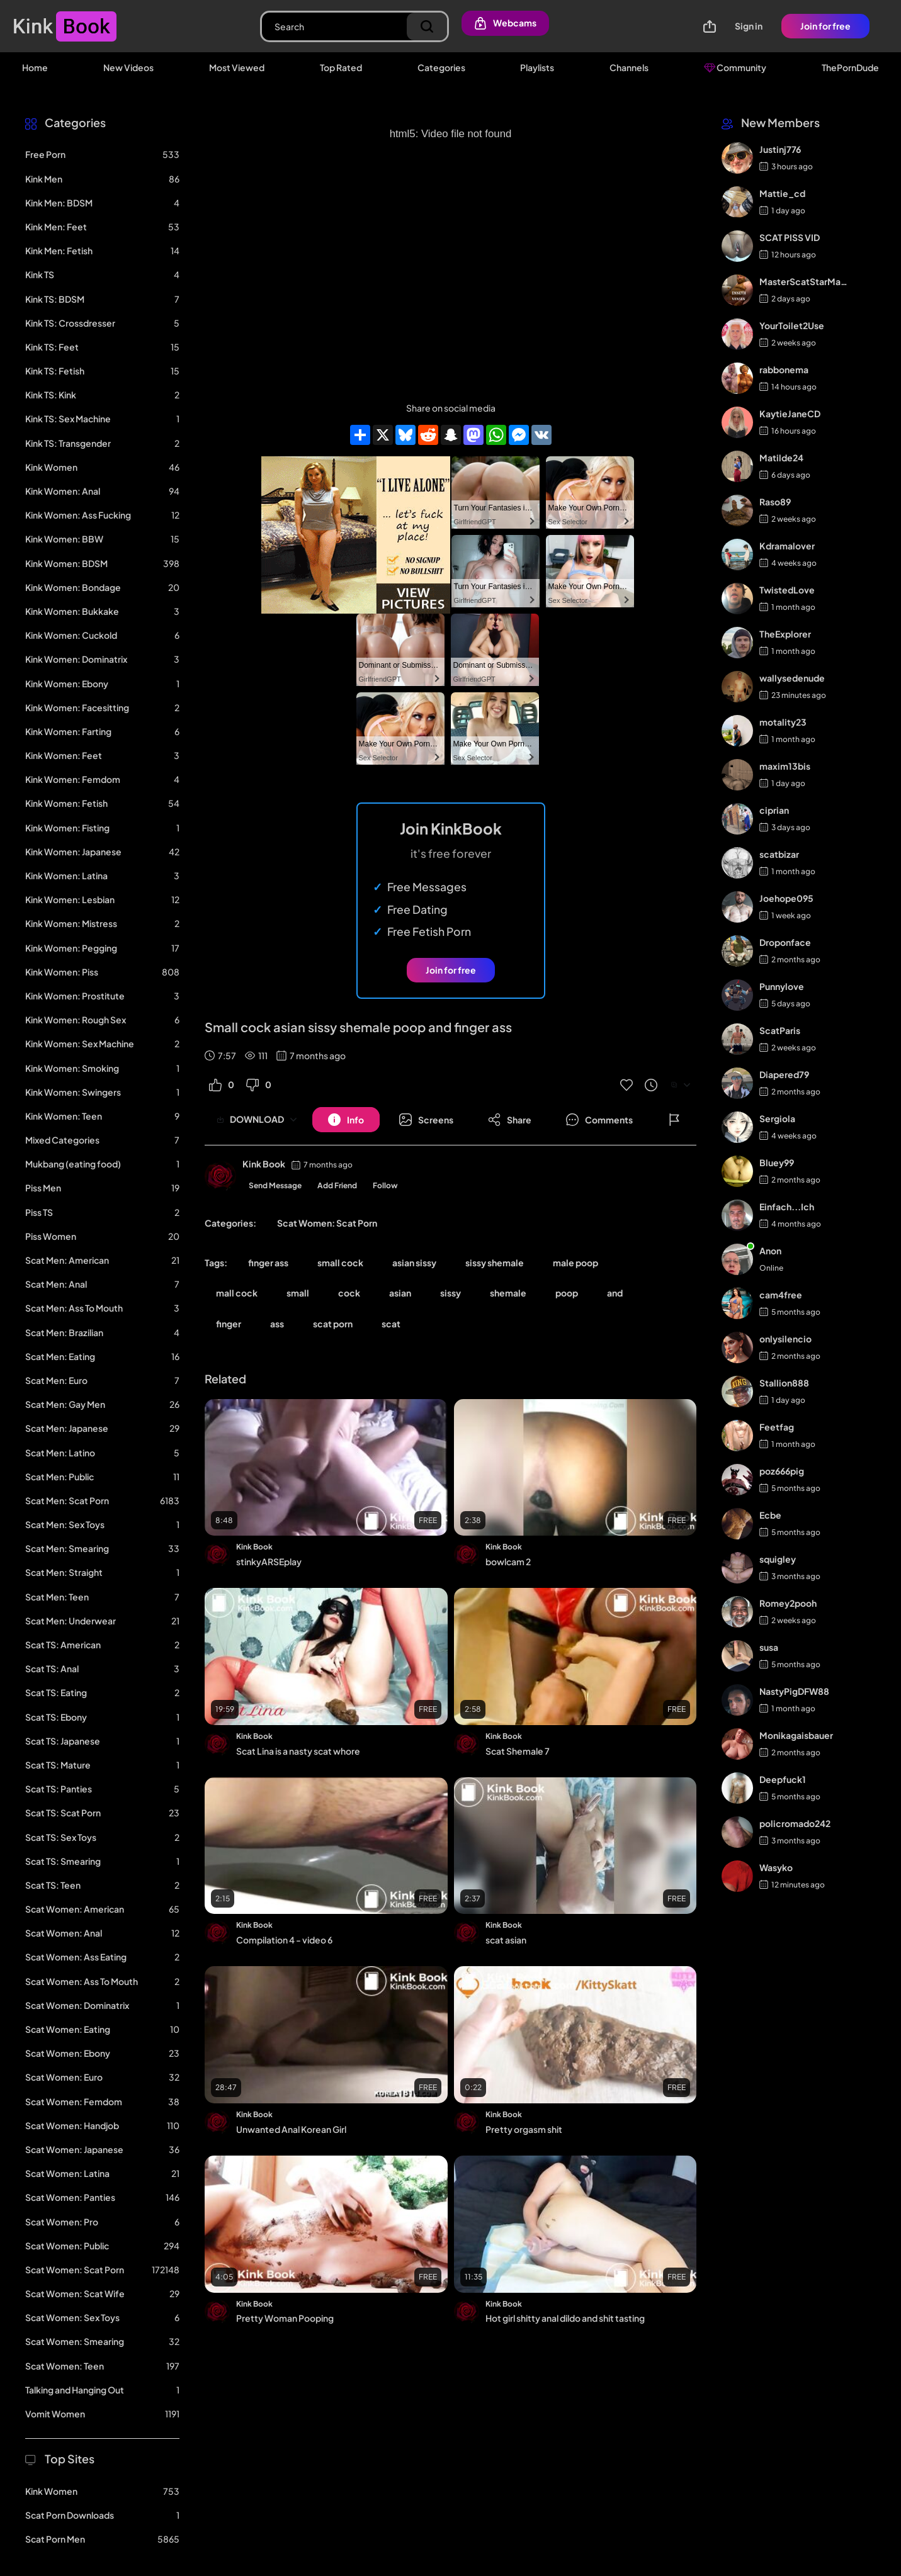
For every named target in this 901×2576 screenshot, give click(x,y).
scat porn (333, 1323)
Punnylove (781, 986)
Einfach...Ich (786, 1206)
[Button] (346, 1119)
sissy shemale (494, 1262)
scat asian (505, 1939)
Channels (629, 67)
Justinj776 (780, 149)
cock (349, 1292)
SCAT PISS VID (789, 237)
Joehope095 (786, 898)
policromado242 (794, 1823)
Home (35, 67)
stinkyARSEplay (269, 1561)
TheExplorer (785, 633)
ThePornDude (850, 67)
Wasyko (776, 1867)
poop (566, 1292)
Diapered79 (784, 1074)
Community (735, 67)
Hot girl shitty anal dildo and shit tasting (565, 2318)
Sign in (748, 25)
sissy (450, 1292)
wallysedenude (792, 677)
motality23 (783, 722)
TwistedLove (787, 589)
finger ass (268, 1262)
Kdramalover (787, 545)
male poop (575, 1262)
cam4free (780, 1294)
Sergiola (777, 1118)
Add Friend (337, 1185)
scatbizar (779, 854)
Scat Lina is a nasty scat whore (298, 1751)
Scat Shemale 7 (517, 1751)
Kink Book (263, 1163)
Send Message (275, 1185)
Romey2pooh (788, 1603)
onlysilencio (785, 1338)
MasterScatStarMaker (804, 281)
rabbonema (783, 369)
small (297, 1292)
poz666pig (781, 1470)
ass (277, 1323)
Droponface (785, 942)
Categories (441, 67)
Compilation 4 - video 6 (284, 1939)
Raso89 (775, 501)
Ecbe (770, 1515)
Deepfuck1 (782, 1779)
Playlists (537, 67)
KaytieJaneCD (789, 413)
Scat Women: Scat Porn (327, 1223)
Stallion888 (784, 1382)
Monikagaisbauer (796, 1735)
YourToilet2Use (791, 325)
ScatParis (779, 1030)
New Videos (128, 67)
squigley (777, 1559)
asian (400, 1292)
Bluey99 (776, 1162)
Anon (770, 1250)
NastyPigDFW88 (794, 1691)
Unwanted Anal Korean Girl (291, 2129)
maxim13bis (784, 766)
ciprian (774, 810)
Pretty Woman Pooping (285, 2318)
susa (768, 1647)
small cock (340, 1262)
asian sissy (414, 1262)
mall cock (237, 1292)
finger (228, 1323)
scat (391, 1323)
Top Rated (341, 67)
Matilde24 (781, 457)
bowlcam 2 (508, 1561)
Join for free (825, 25)
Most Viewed (236, 67)
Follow (385, 1185)
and (615, 1292)
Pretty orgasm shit (523, 2129)
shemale (508, 1292)
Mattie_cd (782, 193)
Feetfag (776, 1426)
